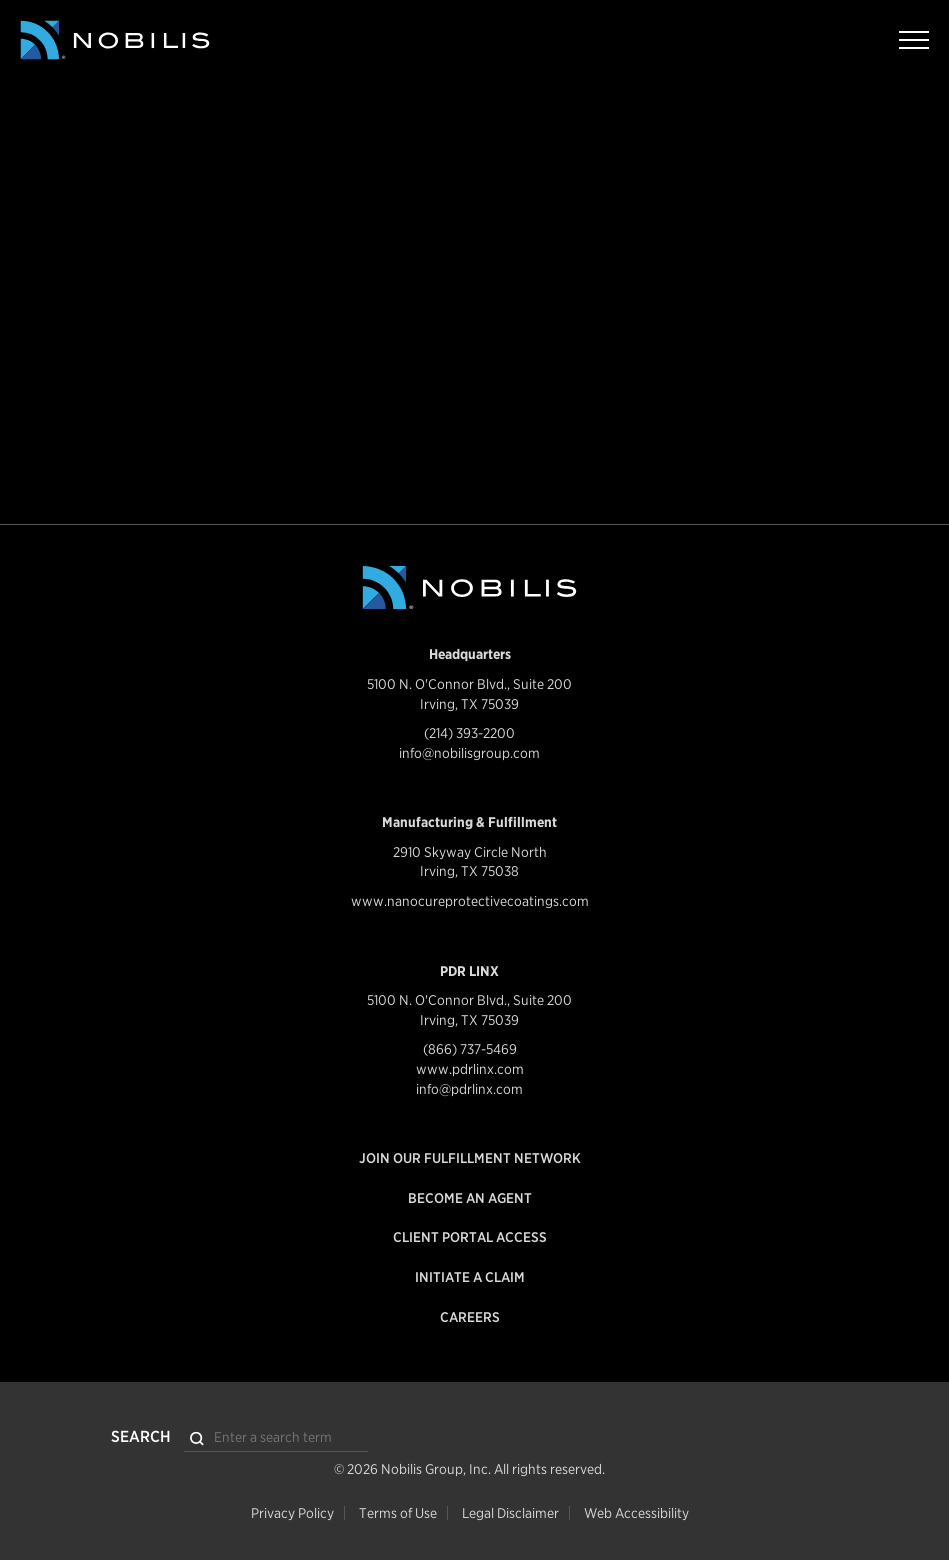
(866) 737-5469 (470, 1049)
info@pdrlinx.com (469, 1089)
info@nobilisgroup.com (469, 753)
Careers (470, 1317)
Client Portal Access (470, 1237)
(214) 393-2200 (469, 733)
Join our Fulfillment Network (470, 1158)
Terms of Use (398, 1513)
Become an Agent (470, 1198)
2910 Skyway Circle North (470, 852)
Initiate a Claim (470, 1277)
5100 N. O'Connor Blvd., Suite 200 (469, 684)
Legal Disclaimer (510, 1513)
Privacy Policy (292, 1513)
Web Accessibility (636, 1513)
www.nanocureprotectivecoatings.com (470, 901)
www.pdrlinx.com (470, 1069)
